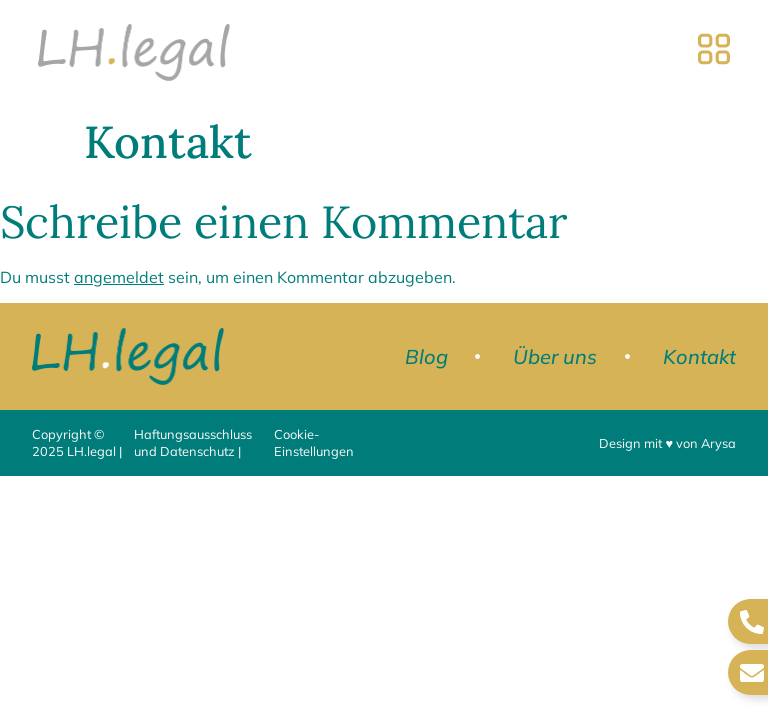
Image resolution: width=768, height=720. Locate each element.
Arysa (718, 443)
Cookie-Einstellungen (314, 442)
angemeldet (119, 277)
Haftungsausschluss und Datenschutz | (193, 442)
